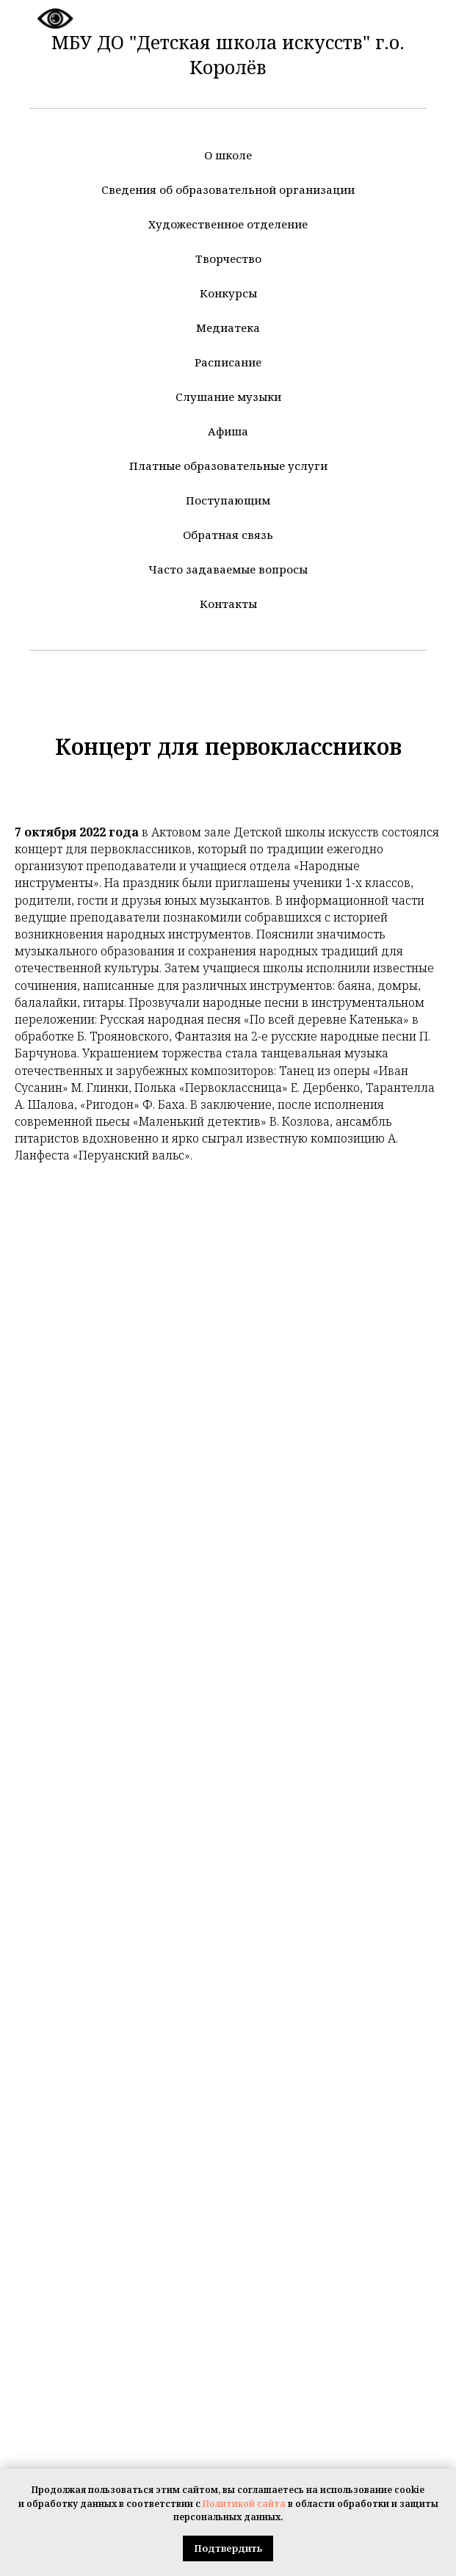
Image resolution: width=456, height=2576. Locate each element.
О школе (228, 155)
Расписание (228, 362)
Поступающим (228, 500)
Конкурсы (228, 293)
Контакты (228, 603)
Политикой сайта (244, 2503)
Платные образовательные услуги (228, 465)
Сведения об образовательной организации (228, 189)
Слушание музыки (228, 396)
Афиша (228, 431)
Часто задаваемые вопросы (228, 569)
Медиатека (228, 327)
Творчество (228, 258)
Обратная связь (228, 534)
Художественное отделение (228, 224)
